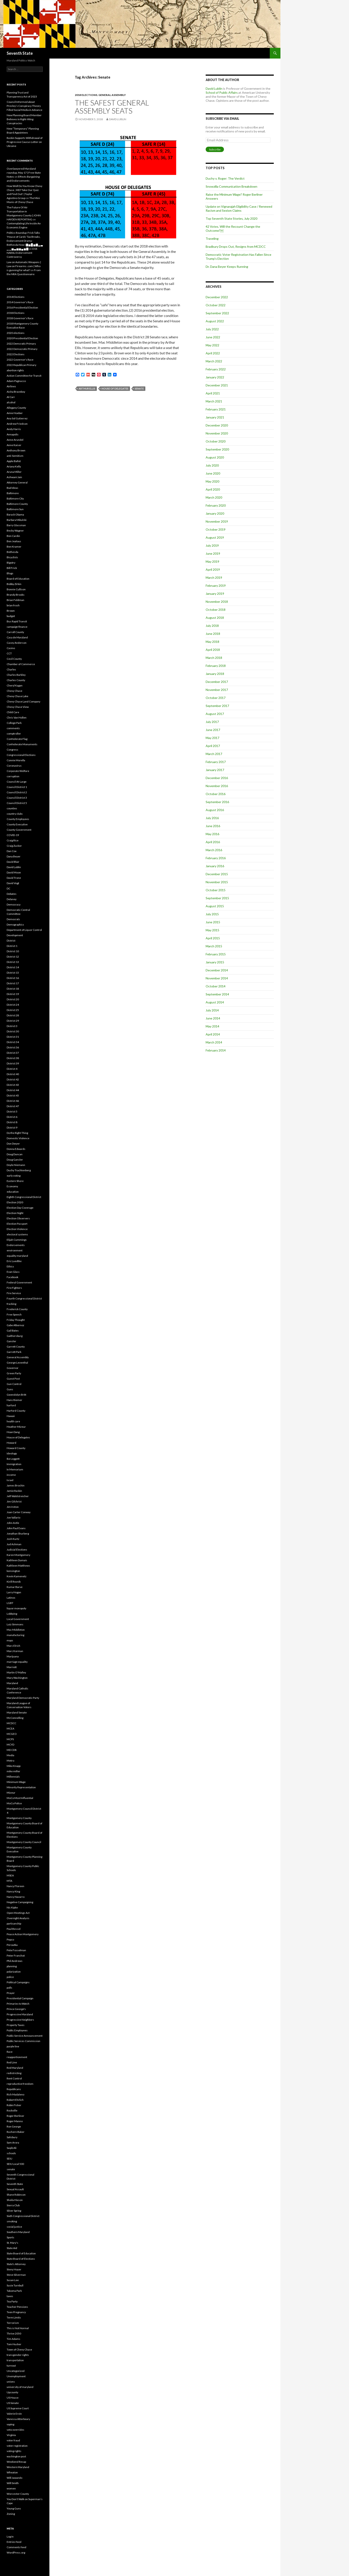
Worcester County (18, 2493)
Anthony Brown (16, 450)
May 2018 (212, 641)
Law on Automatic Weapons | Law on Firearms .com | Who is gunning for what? (24, 266)
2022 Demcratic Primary (21, 343)
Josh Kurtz (13, 1539)
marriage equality (17, 1661)
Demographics (15, 924)
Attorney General (17, 482)
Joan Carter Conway (18, 1512)
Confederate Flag (17, 739)
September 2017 (217, 706)
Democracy (13, 904)
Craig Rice (12, 840)
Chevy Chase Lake (17, 696)
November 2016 (217, 786)
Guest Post (13, 1378)
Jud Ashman (14, 1544)
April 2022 (213, 353)
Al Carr (11, 397)
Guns (10, 1389)
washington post (16, 2456)
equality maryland (17, 1255)
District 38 (13, 1058)
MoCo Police (14, 1803)
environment (14, 1250)
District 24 (13, 1004)
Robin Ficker (14, 2105)
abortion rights (15, 370)
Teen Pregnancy (16, 2312)
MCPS (10, 1739)
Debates (11, 893)
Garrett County (16, 1346)
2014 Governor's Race (20, 302)
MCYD (10, 1744)
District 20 (13, 999)
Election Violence (17, 1229)
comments (13, 728)
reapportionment (17, 2057)
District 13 (13, 962)
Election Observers (18, 1218)
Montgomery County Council (24, 1842)
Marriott (12, 1667)
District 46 (13, 1100)
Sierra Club (13, 2205)
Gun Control (14, 1384)
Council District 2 (17, 792)
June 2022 (213, 337)
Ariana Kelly (14, 466)
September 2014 (217, 994)
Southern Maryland (18, 2232)
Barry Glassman (16, 525)
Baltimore (13, 493)
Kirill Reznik (14, 1581)
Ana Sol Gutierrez (17, 418)
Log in (10, 2536)
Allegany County (16, 407)
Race (9, 2051)
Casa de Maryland (17, 637)
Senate (139, 388)
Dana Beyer (13, 856)
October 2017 (215, 698)
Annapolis (12, 434)
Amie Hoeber (15, 413)
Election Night (15, 1213)
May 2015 (212, 930)
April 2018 (213, 650)
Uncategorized (15, 2371)
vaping (10, 2424)
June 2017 (213, 730)
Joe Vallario (13, 1517)
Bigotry (11, 562)
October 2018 (215, 609)
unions (11, 2381)
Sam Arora (13, 2142)
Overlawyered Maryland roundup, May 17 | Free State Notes (24, 172)
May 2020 (212, 481)
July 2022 (212, 329)
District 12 (13, 956)
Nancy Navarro (15, 1896)
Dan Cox (11, 851)
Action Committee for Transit (24, 375)
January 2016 (215, 866)
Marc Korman (15, 1651)
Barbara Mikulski (16, 520)
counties (12, 808)
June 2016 (213, 826)
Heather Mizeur (16, 1426)
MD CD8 (11, 1750)
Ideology (12, 1453)
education (13, 1191)
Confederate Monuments (22, 744)
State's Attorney (16, 2264)
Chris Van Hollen (16, 717)
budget (11, 616)
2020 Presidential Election (22, 338)
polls (9, 1987)
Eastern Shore (15, 1181)
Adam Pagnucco (16, 381)
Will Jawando (14, 2477)
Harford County (16, 1410)
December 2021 (217, 385)
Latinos (11, 1597)
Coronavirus (14, 765)
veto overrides (15, 2429)
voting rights (14, 2451)
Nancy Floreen (15, 1886)
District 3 (12, 1026)
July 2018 (212, 625)
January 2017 (215, 770)
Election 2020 (15, 1202)
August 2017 (215, 714)
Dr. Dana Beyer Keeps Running (227, 266)
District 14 (13, 967)
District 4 (12, 1068)
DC (8, 888)
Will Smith (13, 2483)
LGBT (10, 1603)
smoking (12, 2221)
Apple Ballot (14, 461)
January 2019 (215, 593)
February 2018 (216, 666)
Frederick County (17, 1309)
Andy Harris (14, 429)
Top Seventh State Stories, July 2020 (231, 218)
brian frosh (13, 605)
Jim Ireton (13, 1506)
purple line (13, 2046)
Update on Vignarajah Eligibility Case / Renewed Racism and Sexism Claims (239, 208)
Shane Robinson (16, 2194)
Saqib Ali (11, 2148)
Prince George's (16, 2009)
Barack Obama (15, 514)
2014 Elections (15, 296)
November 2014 (217, 978)
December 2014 (217, 970)
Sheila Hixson (15, 2200)
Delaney (11, 899)
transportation (15, 2360)
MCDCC (11, 1723)
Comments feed (16, 2547)
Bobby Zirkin (14, 584)
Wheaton (12, 2472)
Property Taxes (15, 2025)
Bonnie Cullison (16, 589)
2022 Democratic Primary (22, 349)
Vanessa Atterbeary (18, 2419)
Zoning (11, 2513)
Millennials (13, 1776)
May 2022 (212, 345)
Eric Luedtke (14, 1261)
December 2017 (217, 682)
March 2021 (214, 401)
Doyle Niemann (16, 1165)
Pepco (10, 1939)
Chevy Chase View (18, 706)
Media (10, 1755)
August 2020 (215, 457)
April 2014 (213, 1034)
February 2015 (216, 954)
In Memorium (15, 1469)
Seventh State (20, 53)
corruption (13, 776)
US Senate (13, 2403)
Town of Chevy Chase (19, 2349)
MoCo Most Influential (20, 1798)
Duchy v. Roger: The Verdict (225, 178)
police (10, 1977)
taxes (10, 2296)
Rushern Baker (15, 2131)
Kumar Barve (14, 1587)
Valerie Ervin (14, 2413)
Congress (12, 749)
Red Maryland (15, 2067)
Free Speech (14, 1314)
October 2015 (215, 890)
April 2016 (213, 842)
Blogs (10, 573)
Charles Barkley (16, 674)
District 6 (12, 1116)
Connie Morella (16, 760)
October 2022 (215, 305)
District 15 (13, 972)
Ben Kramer (14, 546)
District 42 (13, 1079)
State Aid (12, 2248)
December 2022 (217, 297)
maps (10, 1640)
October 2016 (215, 794)
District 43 (13, 1084)
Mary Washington (17, 1677)
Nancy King (13, 1891)
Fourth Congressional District (24, 1298)
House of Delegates (114, 388)
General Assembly (112, 95)
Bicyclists (12, 557)
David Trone (14, 877)
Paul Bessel (13, 1928)
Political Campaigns (18, 1982)
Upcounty (12, 2392)
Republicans (14, 2089)
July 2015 (212, 914)
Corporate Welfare (18, 771)
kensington (13, 1571)
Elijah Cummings (17, 1239)
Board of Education (18, 578)
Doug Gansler (15, 1159)
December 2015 (217, 874)
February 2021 (216, 409)
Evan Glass (13, 1271)
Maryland (12, 1683)
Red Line (12, 2062)
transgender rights (18, 2355)
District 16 (13, 978)
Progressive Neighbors (20, 2019)
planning (12, 1966)
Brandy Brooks (15, 594)
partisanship (14, 1923)
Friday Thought (16, 1319)
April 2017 (213, 746)
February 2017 (216, 762)
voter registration (17, 2445)
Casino (11, 648)
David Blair (13, 861)
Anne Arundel (15, 439)
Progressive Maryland (20, 2014)
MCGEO (12, 1734)
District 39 (13, 1063)
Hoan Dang (13, 1432)
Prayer (11, 1993)
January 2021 (215, 417)
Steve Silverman (16, 2274)
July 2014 (212, 1010)
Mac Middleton (16, 1629)
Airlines (11, 386)
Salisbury (12, 2137)
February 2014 (216, 1050)
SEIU (9, 2158)
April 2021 (213, 393)
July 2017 (212, 722)
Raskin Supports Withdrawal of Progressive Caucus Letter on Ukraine (25, 142)
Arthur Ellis (87, 388)
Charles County (16, 680)
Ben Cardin (13, 536)
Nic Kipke (12, 1907)
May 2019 (212, 561)
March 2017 (214, 754)
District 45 (13, 1095)
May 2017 (212, 738)
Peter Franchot (16, 1955)
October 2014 (215, 986)
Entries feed (14, 2542)
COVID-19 (13, 835)
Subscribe (215, 149)
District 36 (13, 1047)
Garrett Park (14, 1352)
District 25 (13, 1010)
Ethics (10, 1266)
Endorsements (16, 1245)
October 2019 (215, 529)
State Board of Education (21, 2253)
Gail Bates (13, 1330)
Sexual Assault (15, 2189)
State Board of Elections (21, 2258)
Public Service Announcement (25, 2035)
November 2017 (217, 690)
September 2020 (217, 449)
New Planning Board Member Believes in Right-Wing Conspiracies (24, 119)
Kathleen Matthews (18, 1565)
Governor (12, 1368)
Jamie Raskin (14, 1490)
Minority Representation (21, 1787)
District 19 (13, 994)
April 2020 (213, 489)
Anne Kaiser (14, 445)
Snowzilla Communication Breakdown (231, 186)
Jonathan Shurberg (18, 1533)
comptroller (14, 733)
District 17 (13, 983)
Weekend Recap (16, 2461)
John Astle (13, 1522)
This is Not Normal (18, 2328)
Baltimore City (15, 498)
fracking (11, 1303)
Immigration (14, 1464)
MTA (9, 1880)
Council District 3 (17, 797)
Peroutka (12, 1945)
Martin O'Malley (16, 1672)
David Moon (14, 872)
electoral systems (17, 1234)
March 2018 (214, 658)
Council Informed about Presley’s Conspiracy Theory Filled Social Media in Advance (24, 106)
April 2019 (213, 569)
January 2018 (215, 674)
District (11, 940)
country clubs (15, 813)
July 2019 (212, 545)
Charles (11, 669)
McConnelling (15, 1717)
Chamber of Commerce (21, 664)
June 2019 (213, 553)
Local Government (18, 1619)
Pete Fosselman (16, 1950)
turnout (11, 2365)
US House (12, 2397)
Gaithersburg (14, 1336)
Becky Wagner (15, 530)
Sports (10, 2237)
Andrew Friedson (17, 423)
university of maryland (20, 2387)
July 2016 (212, 818)
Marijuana (13, 1656)
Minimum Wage (16, 1782)
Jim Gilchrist (14, 1501)
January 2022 (215, 377)
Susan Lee (13, 2280)
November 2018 (217, 601)
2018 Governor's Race (20, 318)
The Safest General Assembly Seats (112, 106)
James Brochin (15, 1485)
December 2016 (217, 778)
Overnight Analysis (18, 1918)
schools (11, 2153)
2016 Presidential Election (22, 307)
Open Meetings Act (18, 1912)
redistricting (14, 2073)
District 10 (13, 951)
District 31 (13, 1036)
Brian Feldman (15, 600)
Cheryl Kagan (14, 685)
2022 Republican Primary (21, 365)
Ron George (14, 2126)
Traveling (212, 238)
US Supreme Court (18, 2408)
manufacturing (15, 1635)
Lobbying (12, 1613)
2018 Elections (86, 95)
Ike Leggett (13, 1458)
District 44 (13, 1090)
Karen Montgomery (18, 1555)
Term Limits (14, 2317)
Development (15, 935)
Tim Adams (13, 2339)
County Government (19, 829)
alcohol (11, 402)
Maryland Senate (17, 1712)
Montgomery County (19, 1818)
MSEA (10, 1875)
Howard (11, 1442)
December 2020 (217, 425)
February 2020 (216, 505)
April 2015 (213, 938)
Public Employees (17, 2030)
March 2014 (214, 1042)
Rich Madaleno (15, 2094)
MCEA (10, 1728)
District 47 (13, 1106)
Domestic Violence (18, 1138)
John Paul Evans (16, 1528)
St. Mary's (12, 2242)
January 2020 (215, 513)
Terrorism (13, 2322)
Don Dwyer (13, 1143)
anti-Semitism (15, 455)
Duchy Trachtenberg (19, 1170)
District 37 (13, 1052)
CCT (9, 653)
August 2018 (215, 617)
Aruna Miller (14, 471)
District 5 (12, 1111)
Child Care (13, 712)
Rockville (12, 2110)
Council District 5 (17, 803)
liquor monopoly (16, 1608)
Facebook (12, 1277)
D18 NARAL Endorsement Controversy (22, 252)
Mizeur (11, 1792)
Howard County (16, 1448)
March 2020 (214, 497)
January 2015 (215, 962)
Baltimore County (17, 503)
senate (11, 2169)
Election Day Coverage (20, 1207)
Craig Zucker (14, 845)
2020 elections (15, 333)
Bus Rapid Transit (17, 621)
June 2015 (213, 922)
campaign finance (17, 626)
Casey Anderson (16, 642)
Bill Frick (12, 568)
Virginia (11, 2435)
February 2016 (216, 858)
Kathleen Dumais (17, 1560)
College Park (14, 723)
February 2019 (216, 585)
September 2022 (217, 313)
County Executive (17, 824)
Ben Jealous (14, 541)
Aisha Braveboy (16, 391)
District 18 (13, 988)
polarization (14, 1971)
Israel (10, 1480)
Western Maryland (18, 2467)
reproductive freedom (20, 2083)
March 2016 (214, 850)
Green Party (14, 1373)
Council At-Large (16, 781)
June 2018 (213, 633)
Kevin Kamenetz (16, 1576)
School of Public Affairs (222, 92)
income (11, 1474)
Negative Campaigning (20, 1902)
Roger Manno (15, 2121)
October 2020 (215, 441)
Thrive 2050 (14, 2333)
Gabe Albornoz (15, 1325)
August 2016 (215, 810)
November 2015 (217, 882)
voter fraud (13, 2440)
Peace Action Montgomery (23, 1934)
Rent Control (14, 2078)
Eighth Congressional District (24, 1197)
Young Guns (14, 2508)
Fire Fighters (14, 1287)
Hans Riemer (14, 1400)
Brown (11, 610)
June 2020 (213, 473)
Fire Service (14, 1293)
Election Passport (17, 1223)
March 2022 (214, 361)
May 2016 (212, 834)
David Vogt (13, 883)
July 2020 (212, 465)
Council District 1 (17, 787)
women (11, 2488)
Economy (12, 1186)
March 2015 (214, 946)
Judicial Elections (17, 1549)
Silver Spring (14, 2210)
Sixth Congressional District (23, 2216)
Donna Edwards (16, 1149)
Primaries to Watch (18, 2003)
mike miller (13, 1771)
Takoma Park (14, 2290)
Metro (10, 1760)
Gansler (11, 1341)
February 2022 (216, 369)
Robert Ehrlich (15, 2099)
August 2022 (215, 321)
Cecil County (14, 658)
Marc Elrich (13, 1645)
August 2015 (215, 906)
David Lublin (117, 119)
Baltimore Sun (15, 509)
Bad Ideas (12, 487)
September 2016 (217, 802)
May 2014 (212, 1026)
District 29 (13, 1020)
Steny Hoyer (14, 2269)
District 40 (13, 1074)
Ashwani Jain (14, 477)
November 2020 (217, 433)
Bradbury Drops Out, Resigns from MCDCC (236, 246)
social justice (14, 2226)
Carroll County (15, 632)
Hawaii (11, 1416)
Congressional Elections (21, 755)
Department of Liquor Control (24, 930)
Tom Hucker (14, 2344)
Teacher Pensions (17, 2306)
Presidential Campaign (20, 1998)
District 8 (12, 1122)
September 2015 (217, 898)
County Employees (18, 819)
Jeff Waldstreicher (18, 1496)
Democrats (13, 919)
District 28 (13, 1015)
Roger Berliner (15, 2115)
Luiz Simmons (15, 1624)
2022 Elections (15, 354)
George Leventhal (17, 1362)
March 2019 (214, 577)
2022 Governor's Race (20, 359)
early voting (13, 1175)
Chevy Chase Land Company (23, 701)
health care (13, 1421)
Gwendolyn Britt (16, 1394)
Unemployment (16, 2376)
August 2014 (215, 1002)
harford (11, 1405)
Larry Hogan (14, 1592)
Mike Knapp (13, 1766)
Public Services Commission (23, 2041)
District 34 (13, 1042)
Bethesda (12, 552)
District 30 (13, 1031)
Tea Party (12, 2301)
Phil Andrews (14, 1961)
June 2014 (213, 1018)
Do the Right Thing (17, 1133)
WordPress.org (16, 2552)
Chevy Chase (14, 690)
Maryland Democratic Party (23, 1697)
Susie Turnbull (15, 2285)
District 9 (12, 1127)
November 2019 (217, 521)
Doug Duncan (14, 1154)
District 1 (12, 946)
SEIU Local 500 (15, 2164)
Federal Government (19, 1282)
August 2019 (215, 537)
